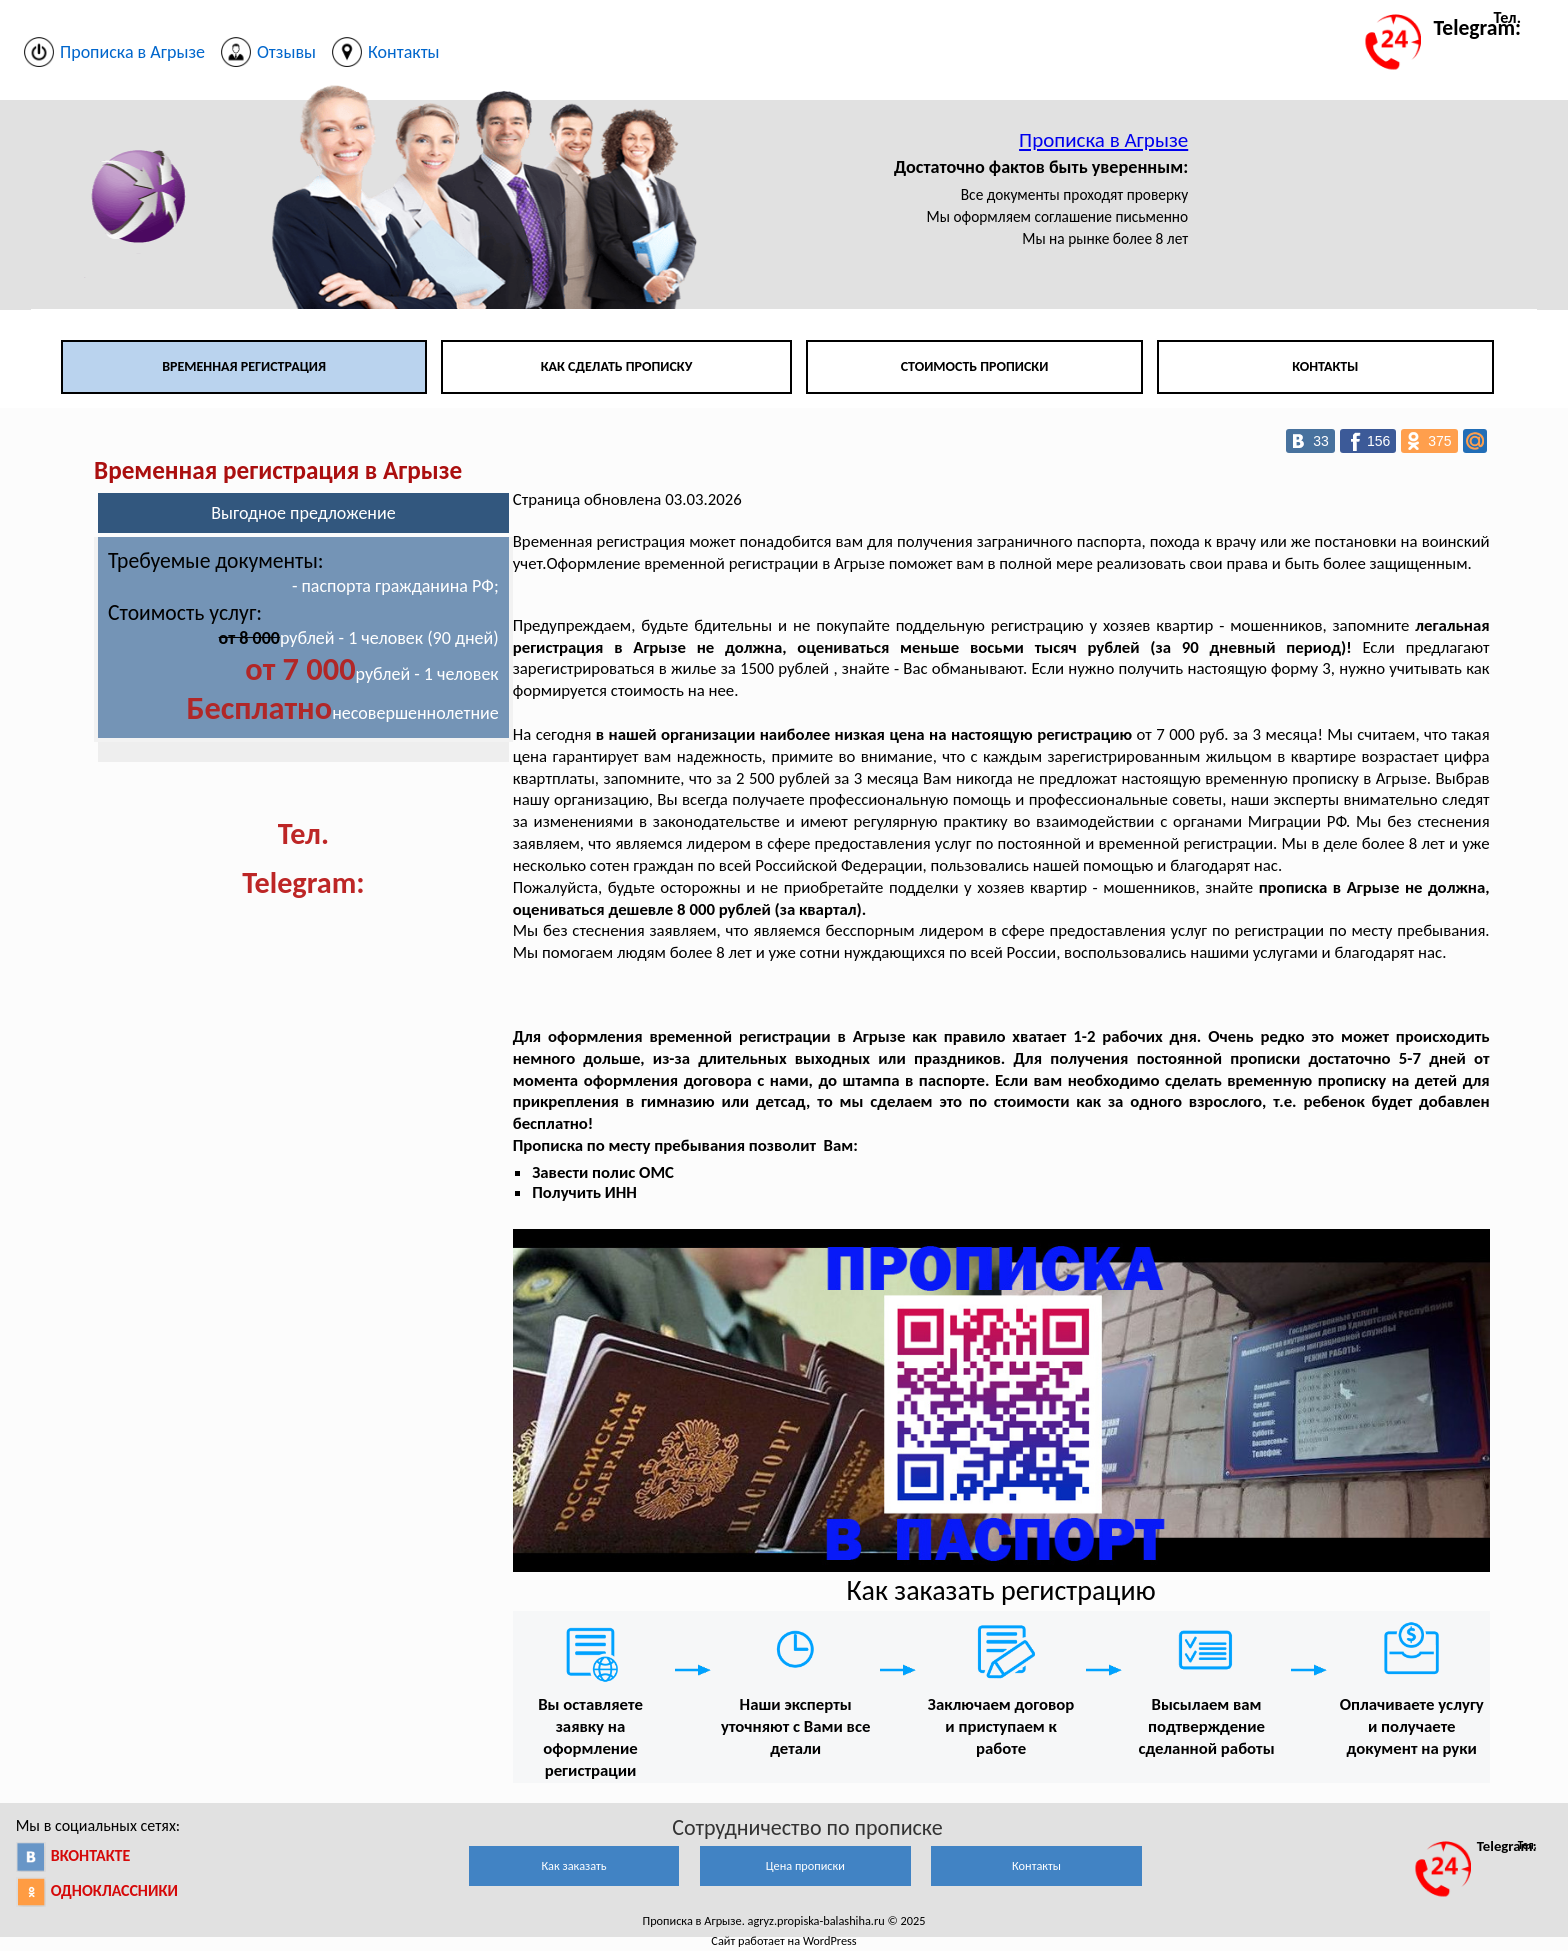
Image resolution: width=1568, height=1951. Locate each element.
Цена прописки (805, 1865)
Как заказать (573, 1865)
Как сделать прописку (617, 366)
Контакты (1325, 366)
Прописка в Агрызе (1103, 140)
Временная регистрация (244, 366)
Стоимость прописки (975, 366)
